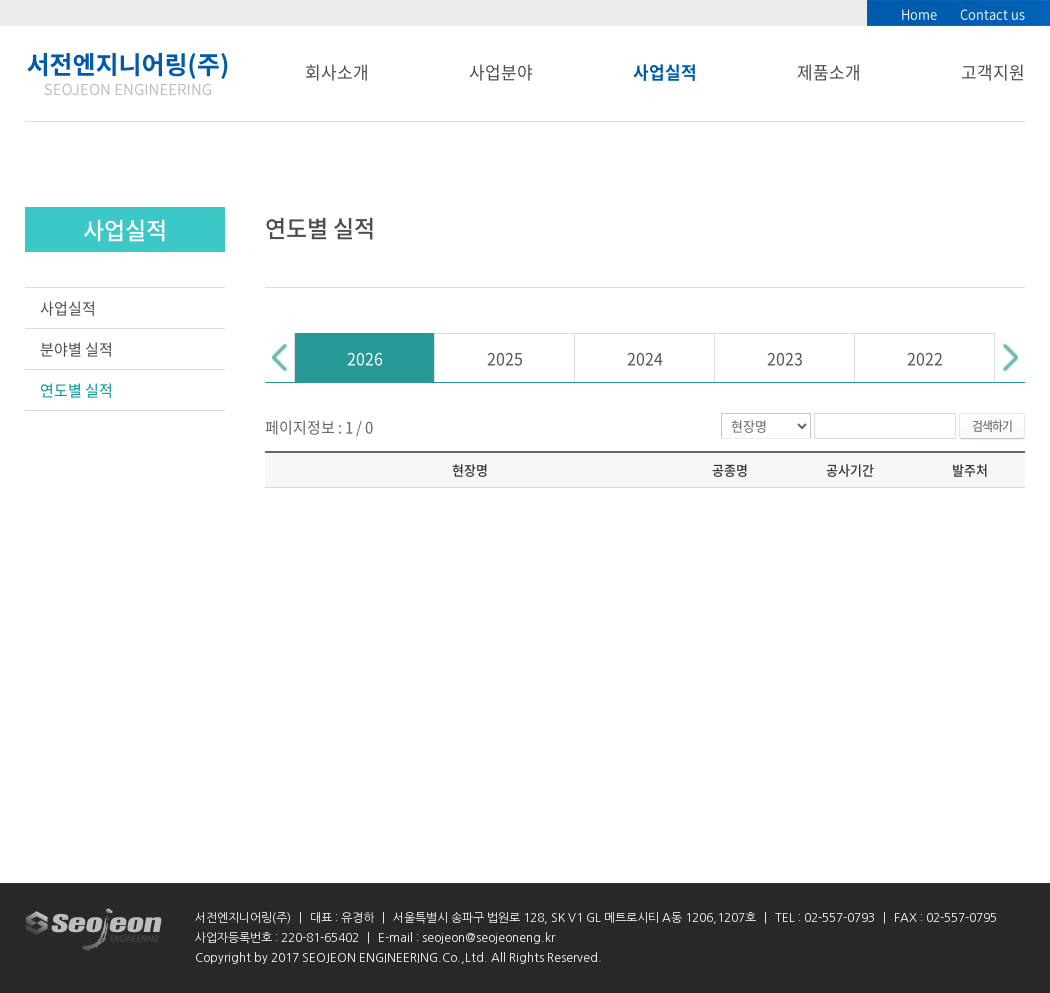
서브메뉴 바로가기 (0, 0)
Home (919, 13)
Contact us (992, 13)
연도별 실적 (76, 390)
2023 (785, 358)
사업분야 (501, 71)
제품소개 (829, 71)
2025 (505, 358)
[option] (365, 357)
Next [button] (1010, 357)
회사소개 (337, 71)
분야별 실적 (76, 349)
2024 (645, 358)
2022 (925, 358)
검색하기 (992, 426)
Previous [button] (280, 357)
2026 (365, 358)
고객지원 (993, 71)
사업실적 (665, 71)
